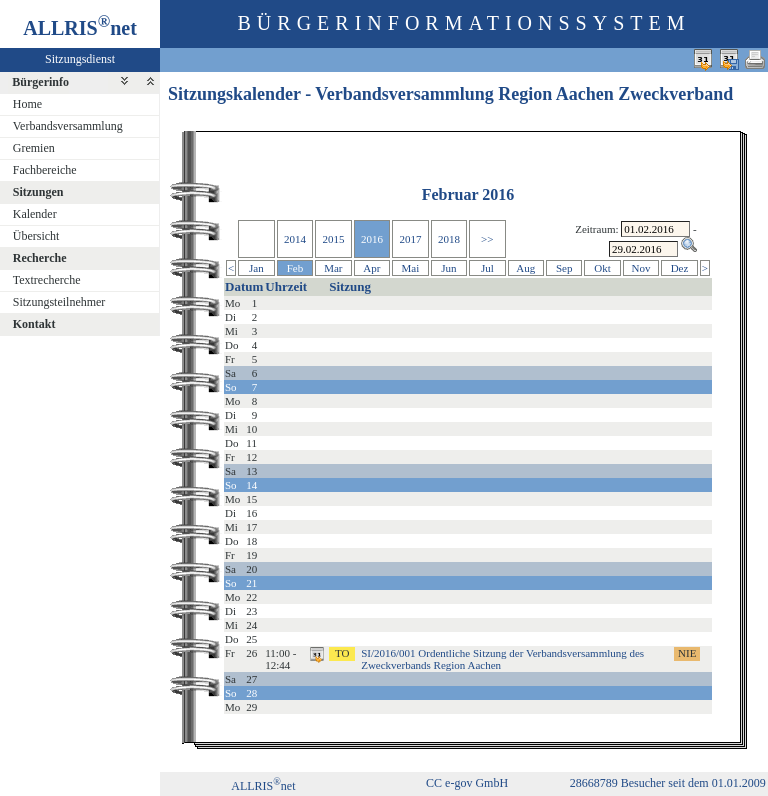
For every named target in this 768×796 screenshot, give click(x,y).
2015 (333, 239)
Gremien (34, 148)
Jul (487, 268)
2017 (410, 239)
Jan (256, 268)
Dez (680, 268)
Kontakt (34, 324)
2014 (295, 239)
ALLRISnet (263, 786)
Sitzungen (38, 192)
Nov (641, 268)
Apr (371, 268)
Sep (564, 268)
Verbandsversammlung (68, 126)
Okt (602, 268)
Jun (448, 268)
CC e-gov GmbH (467, 783)
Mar (333, 268)
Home (27, 104)
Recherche (40, 258)
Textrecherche (47, 280)
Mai (411, 268)
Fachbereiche (45, 170)
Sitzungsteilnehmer (59, 302)
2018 (449, 239)
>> (487, 239)
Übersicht (36, 236)
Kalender (35, 214)
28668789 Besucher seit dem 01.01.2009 (668, 783)
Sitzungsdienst (80, 59)
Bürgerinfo (40, 82)
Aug (525, 268)
